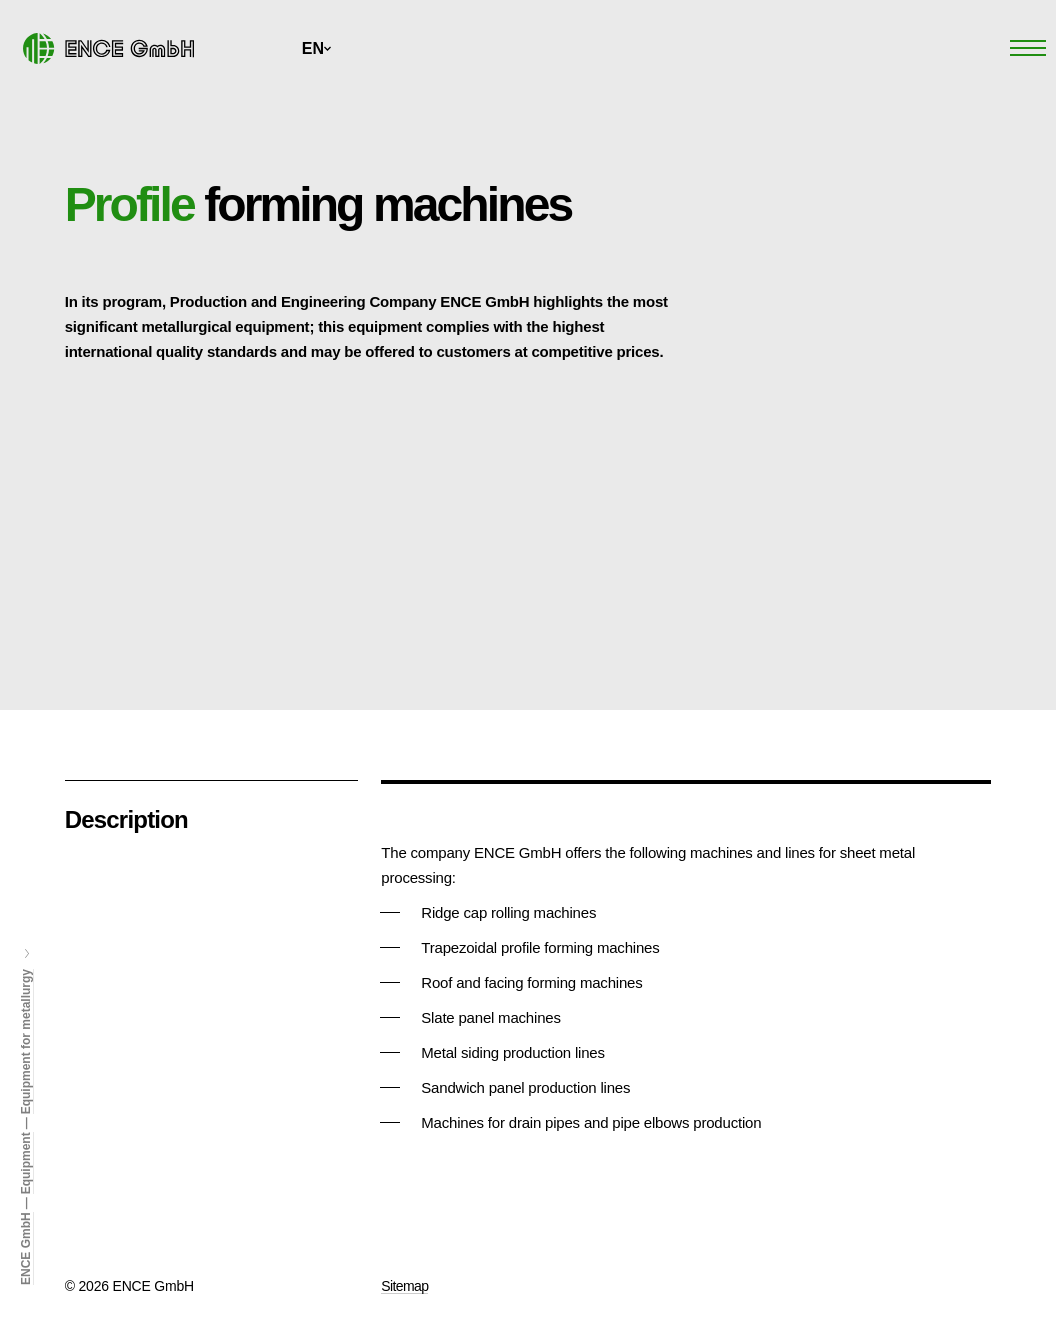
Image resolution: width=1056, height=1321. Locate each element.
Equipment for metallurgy (26, 1041)
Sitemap (404, 1286)
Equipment (26, 1163)
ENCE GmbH (26, 1248)
